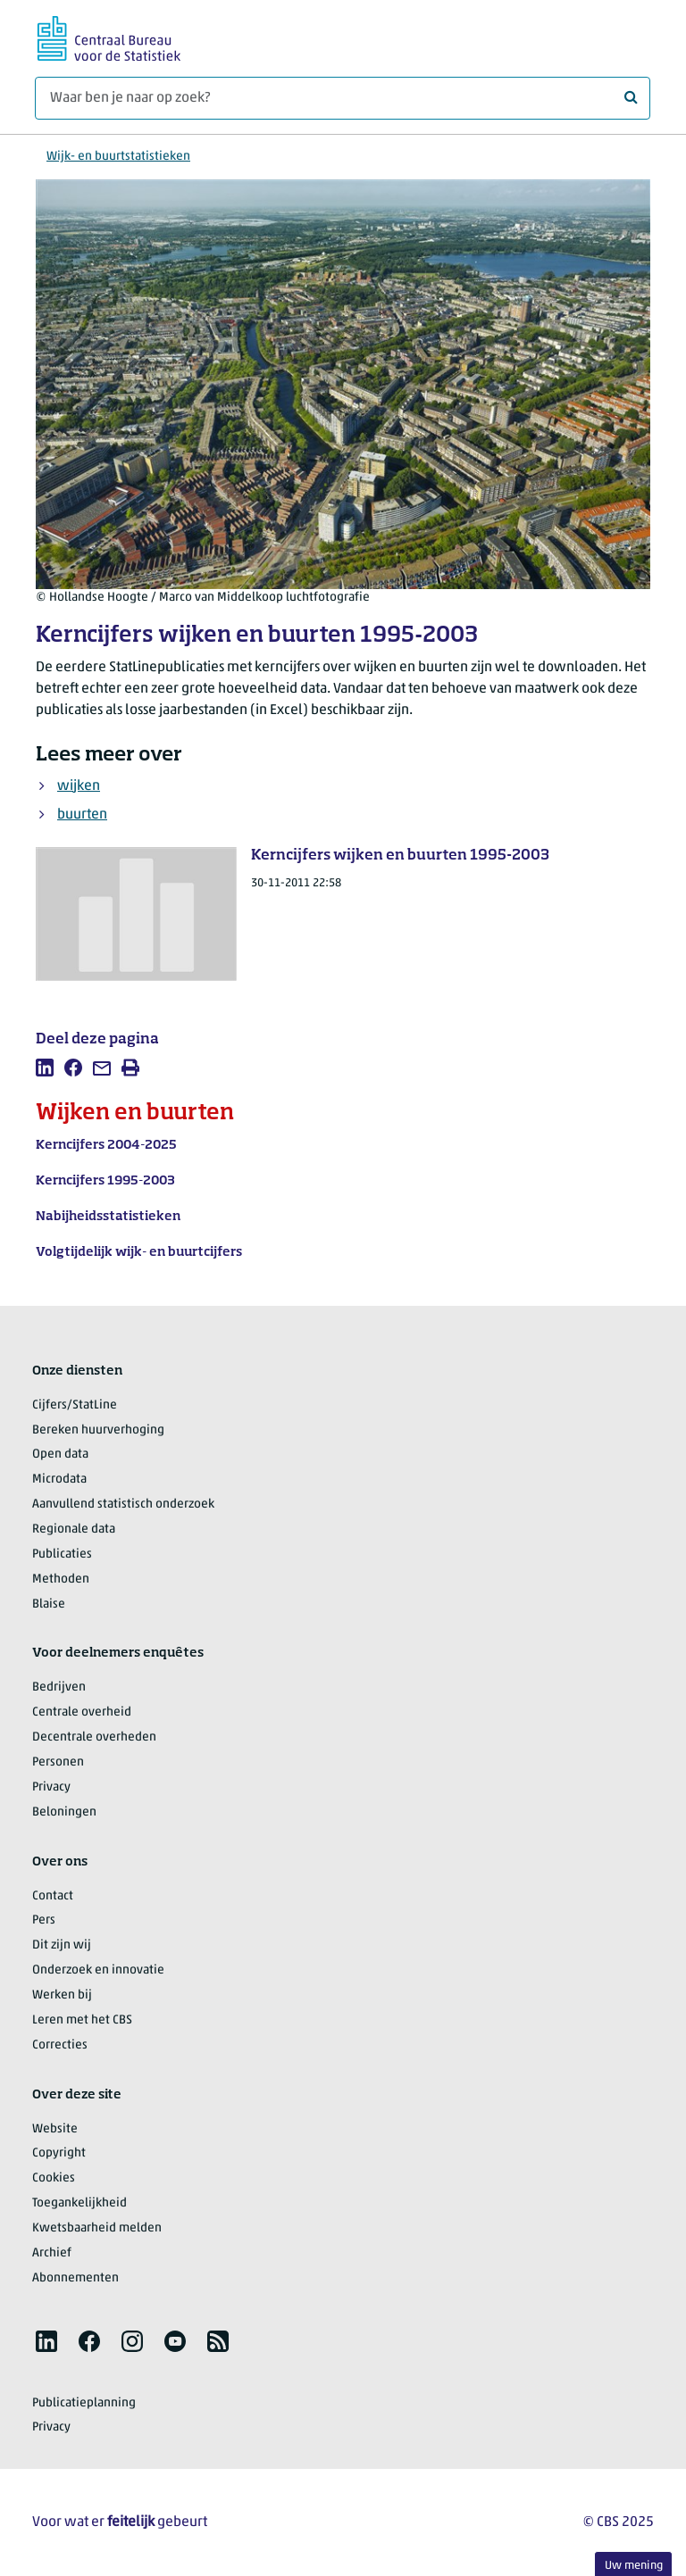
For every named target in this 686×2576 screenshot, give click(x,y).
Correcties (60, 2045)
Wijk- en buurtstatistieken (118, 156)
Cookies (53, 2178)
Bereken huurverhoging (98, 1430)
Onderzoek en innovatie (98, 1970)
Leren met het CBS (82, 2020)
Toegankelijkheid (79, 2203)
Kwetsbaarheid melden (97, 2228)
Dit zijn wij (61, 1945)
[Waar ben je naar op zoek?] (342, 98)
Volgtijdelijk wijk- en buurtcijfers (139, 1252)
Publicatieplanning (84, 2403)
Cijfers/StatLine (74, 1405)
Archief (51, 2253)
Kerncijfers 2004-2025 (106, 1145)
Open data (60, 1454)
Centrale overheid (81, 1712)
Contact (52, 1896)
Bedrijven (59, 1687)
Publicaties (62, 1554)
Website (55, 2129)
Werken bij (62, 1995)
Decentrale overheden (94, 1737)
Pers (43, 1920)
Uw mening (634, 2566)
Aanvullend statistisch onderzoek (123, 1504)
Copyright (59, 2153)
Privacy (51, 1787)
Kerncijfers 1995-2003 (105, 1181)
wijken (78, 786)
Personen (58, 1762)
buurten (82, 815)
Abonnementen (75, 2278)
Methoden (60, 1579)
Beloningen (64, 1812)
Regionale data (73, 1529)
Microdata (59, 1479)
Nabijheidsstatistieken (108, 1216)
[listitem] (44, 1067)
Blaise (48, 1604)
